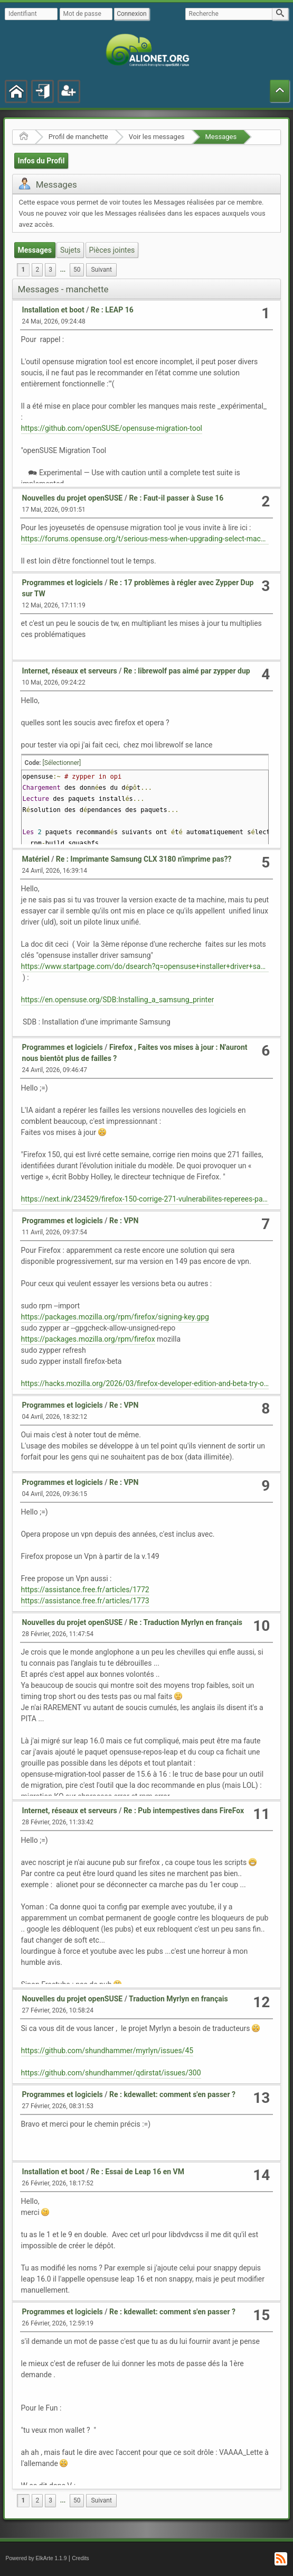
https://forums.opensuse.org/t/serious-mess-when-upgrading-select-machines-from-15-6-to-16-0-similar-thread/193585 (145, 538)
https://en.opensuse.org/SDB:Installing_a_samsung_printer (117, 999)
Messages (221, 137)
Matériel (36, 859)
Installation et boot (53, 310)
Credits (80, 2558)
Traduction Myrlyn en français (178, 1999)
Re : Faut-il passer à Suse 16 (176, 498)
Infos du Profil (41, 160)
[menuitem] (63, 269)
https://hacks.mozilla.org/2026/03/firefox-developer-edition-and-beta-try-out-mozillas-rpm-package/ (145, 1383)
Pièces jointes (112, 250)
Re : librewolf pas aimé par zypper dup (187, 671)
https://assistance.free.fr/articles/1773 (85, 1600)
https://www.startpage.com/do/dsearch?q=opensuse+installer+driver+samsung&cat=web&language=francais (145, 966)
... (62, 269)
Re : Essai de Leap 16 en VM (137, 2171)
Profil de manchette (78, 137)
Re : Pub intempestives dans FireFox (184, 1810)
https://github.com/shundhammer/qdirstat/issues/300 (111, 2073)
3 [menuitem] (50, 269)
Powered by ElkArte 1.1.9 (36, 2558)
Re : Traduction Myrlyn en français (185, 1622)
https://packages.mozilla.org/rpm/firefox (88, 1339)
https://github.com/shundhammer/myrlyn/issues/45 (107, 2050)
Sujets (70, 250)
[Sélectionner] (62, 763)
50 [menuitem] (76, 269)
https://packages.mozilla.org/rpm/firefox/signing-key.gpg (115, 1317)
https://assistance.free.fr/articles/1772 (85, 1589)
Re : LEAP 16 (112, 310)
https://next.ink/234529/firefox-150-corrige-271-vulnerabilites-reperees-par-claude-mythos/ (145, 1199)
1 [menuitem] (23, 269)
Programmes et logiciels (62, 582)
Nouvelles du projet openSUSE (72, 498)
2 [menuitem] (37, 269)
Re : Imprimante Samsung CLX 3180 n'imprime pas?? (144, 859)
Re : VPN (123, 1220)
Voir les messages (157, 137)
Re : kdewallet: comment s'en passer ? (172, 2094)
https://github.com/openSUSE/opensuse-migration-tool (111, 428)
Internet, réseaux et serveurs (69, 671)
